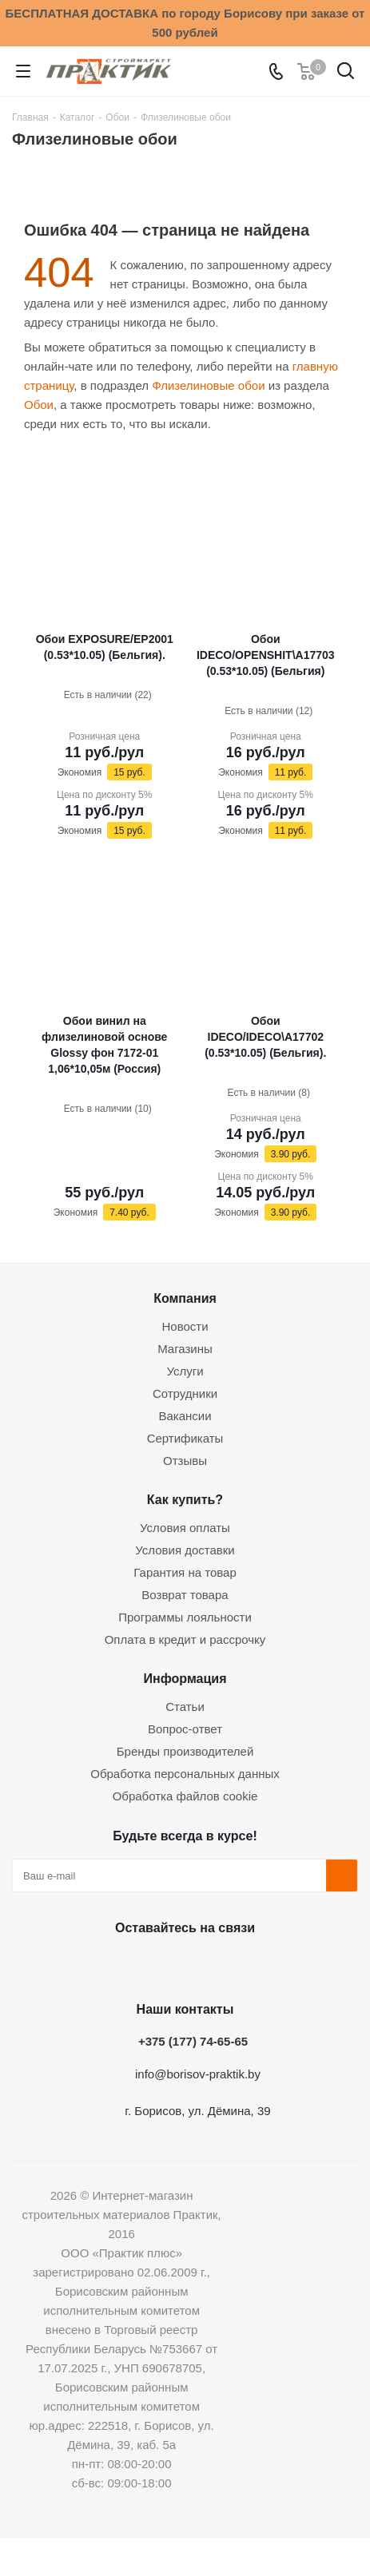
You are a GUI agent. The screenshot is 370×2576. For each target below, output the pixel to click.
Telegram (221, 1965)
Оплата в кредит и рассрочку (185, 1639)
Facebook (141, 1965)
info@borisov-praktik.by (198, 2074)
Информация (184, 1678)
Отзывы (185, 1460)
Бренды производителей (185, 1751)
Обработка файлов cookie (185, 1796)
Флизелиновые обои (208, 385)
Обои (39, 404)
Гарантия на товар (184, 1572)
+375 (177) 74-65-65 (193, 2041)
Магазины (185, 1348)
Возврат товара (184, 1595)
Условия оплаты (185, 1527)
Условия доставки (184, 1550)
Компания (185, 1298)
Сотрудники (185, 1393)
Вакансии (184, 1416)
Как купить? (185, 1499)
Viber (261, 1965)
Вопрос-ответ (185, 1729)
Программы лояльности (185, 1617)
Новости (184, 1326)
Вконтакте (101, 1965)
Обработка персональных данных (185, 1773)
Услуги (184, 1371)
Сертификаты (185, 1438)
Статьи (185, 1706)
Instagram (181, 1965)
